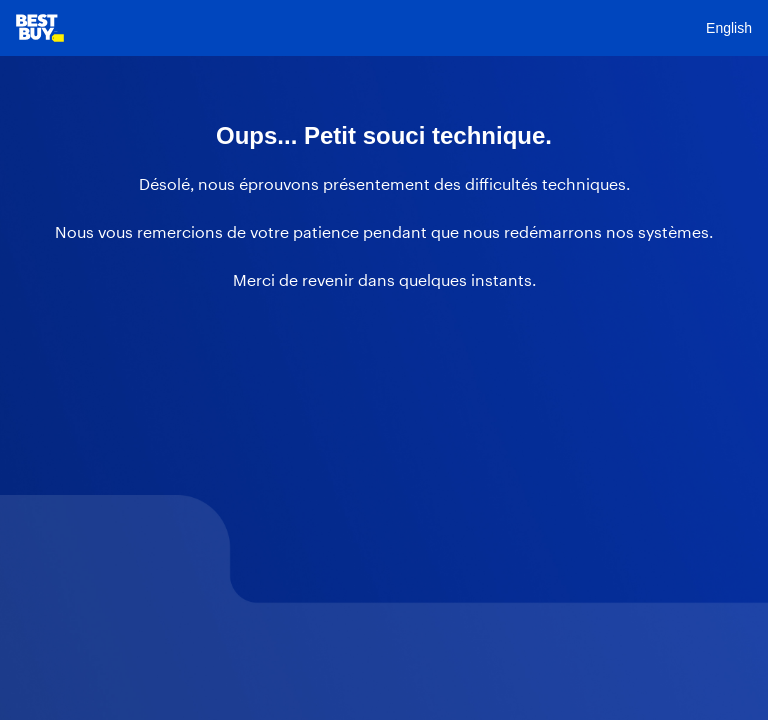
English (729, 28)
